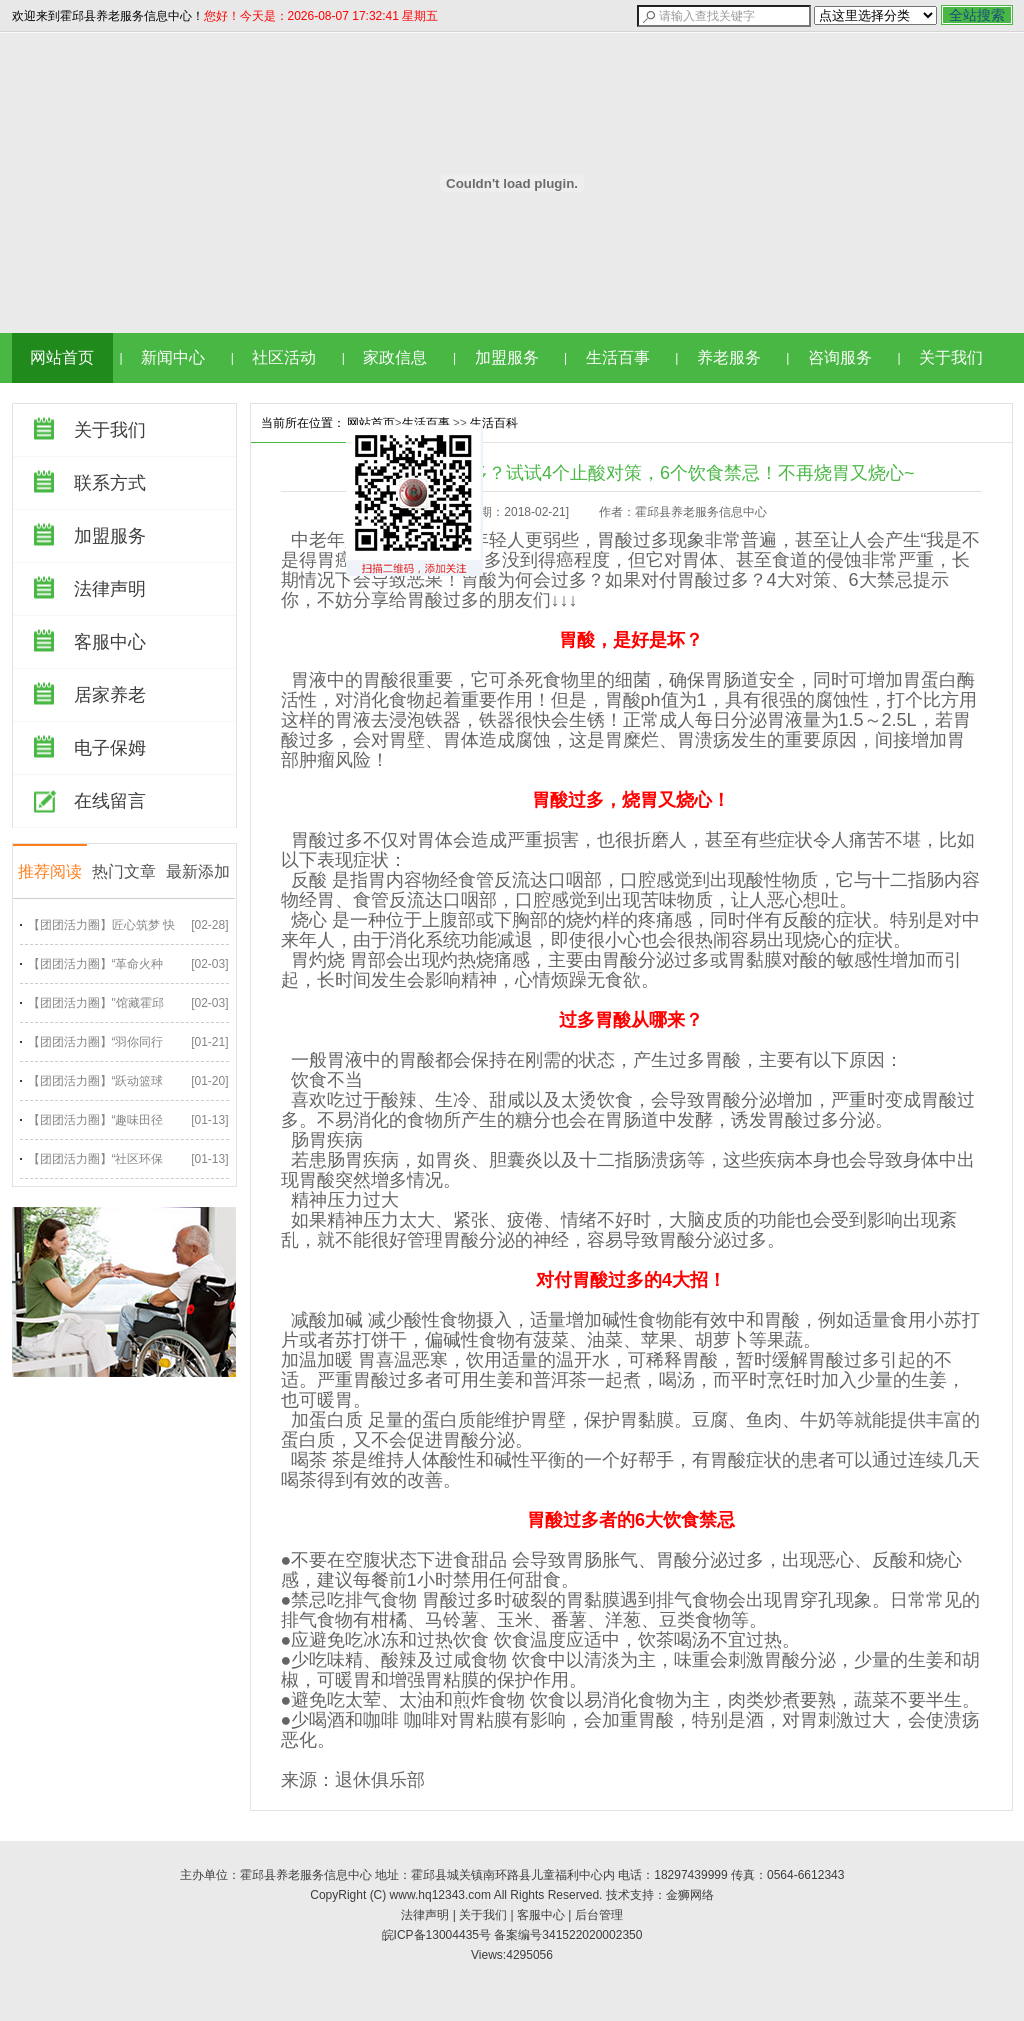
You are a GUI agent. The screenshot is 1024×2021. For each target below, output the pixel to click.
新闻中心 (173, 357)
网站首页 (62, 357)
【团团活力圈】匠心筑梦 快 (101, 925)
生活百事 (618, 357)
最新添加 (198, 871)
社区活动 (284, 357)
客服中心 (110, 642)
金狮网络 (690, 1895)
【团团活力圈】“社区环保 (96, 1159)
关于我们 (951, 357)
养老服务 (729, 357)
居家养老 (110, 695)
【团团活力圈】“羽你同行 (96, 1042)
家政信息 (395, 357)
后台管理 (599, 1915)
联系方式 (110, 483)
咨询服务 (840, 357)
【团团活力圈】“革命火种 (96, 964)
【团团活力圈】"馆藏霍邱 (96, 1003)
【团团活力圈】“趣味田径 (96, 1120)
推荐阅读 (50, 871)
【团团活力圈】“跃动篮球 (96, 1081)
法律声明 (110, 589)
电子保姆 (110, 748)
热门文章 (124, 871)
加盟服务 (507, 357)
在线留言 (110, 801)
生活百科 (494, 423)
